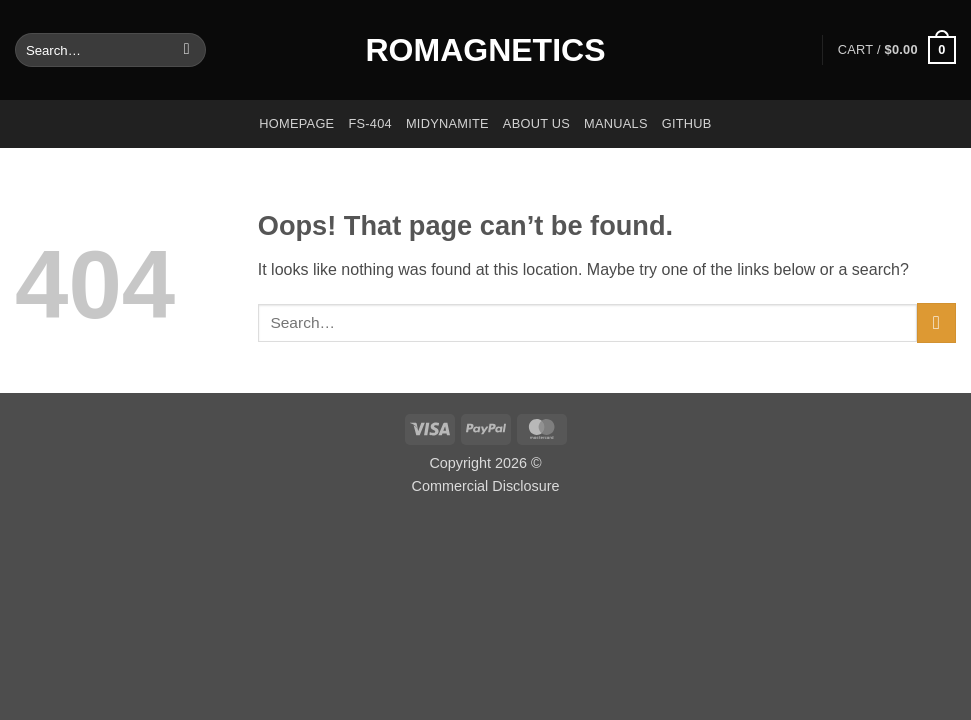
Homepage (296, 123)
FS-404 (370, 123)
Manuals (616, 123)
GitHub (687, 123)
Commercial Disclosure (486, 486)
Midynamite (447, 123)
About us (536, 123)
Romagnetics (486, 50)
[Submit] (186, 50)
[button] (897, 50)
